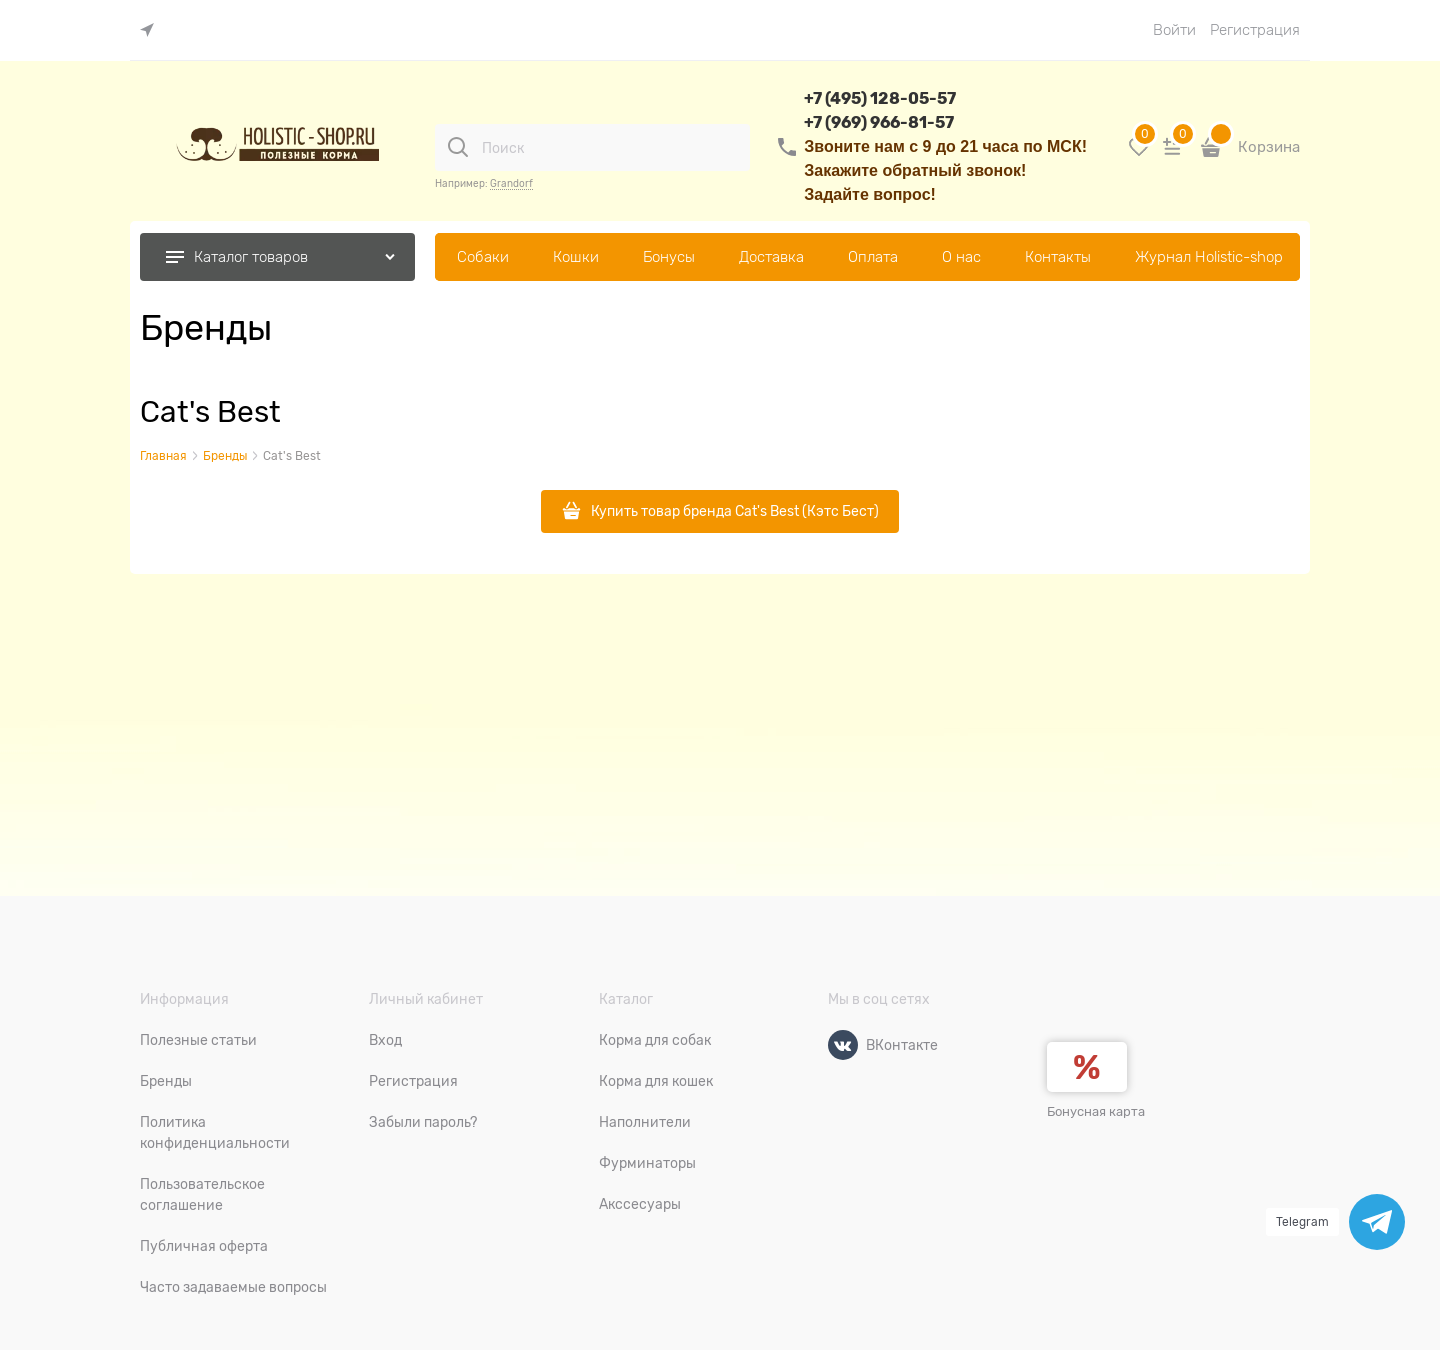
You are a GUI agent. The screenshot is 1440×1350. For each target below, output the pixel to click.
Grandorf (511, 183)
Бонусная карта (1096, 1111)
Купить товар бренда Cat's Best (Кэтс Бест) (735, 511)
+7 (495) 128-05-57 (880, 98)
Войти (1174, 30)
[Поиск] (458, 147)
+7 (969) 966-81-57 (879, 122)
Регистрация (1255, 30)
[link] (152, 30)
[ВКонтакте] (843, 1045)
